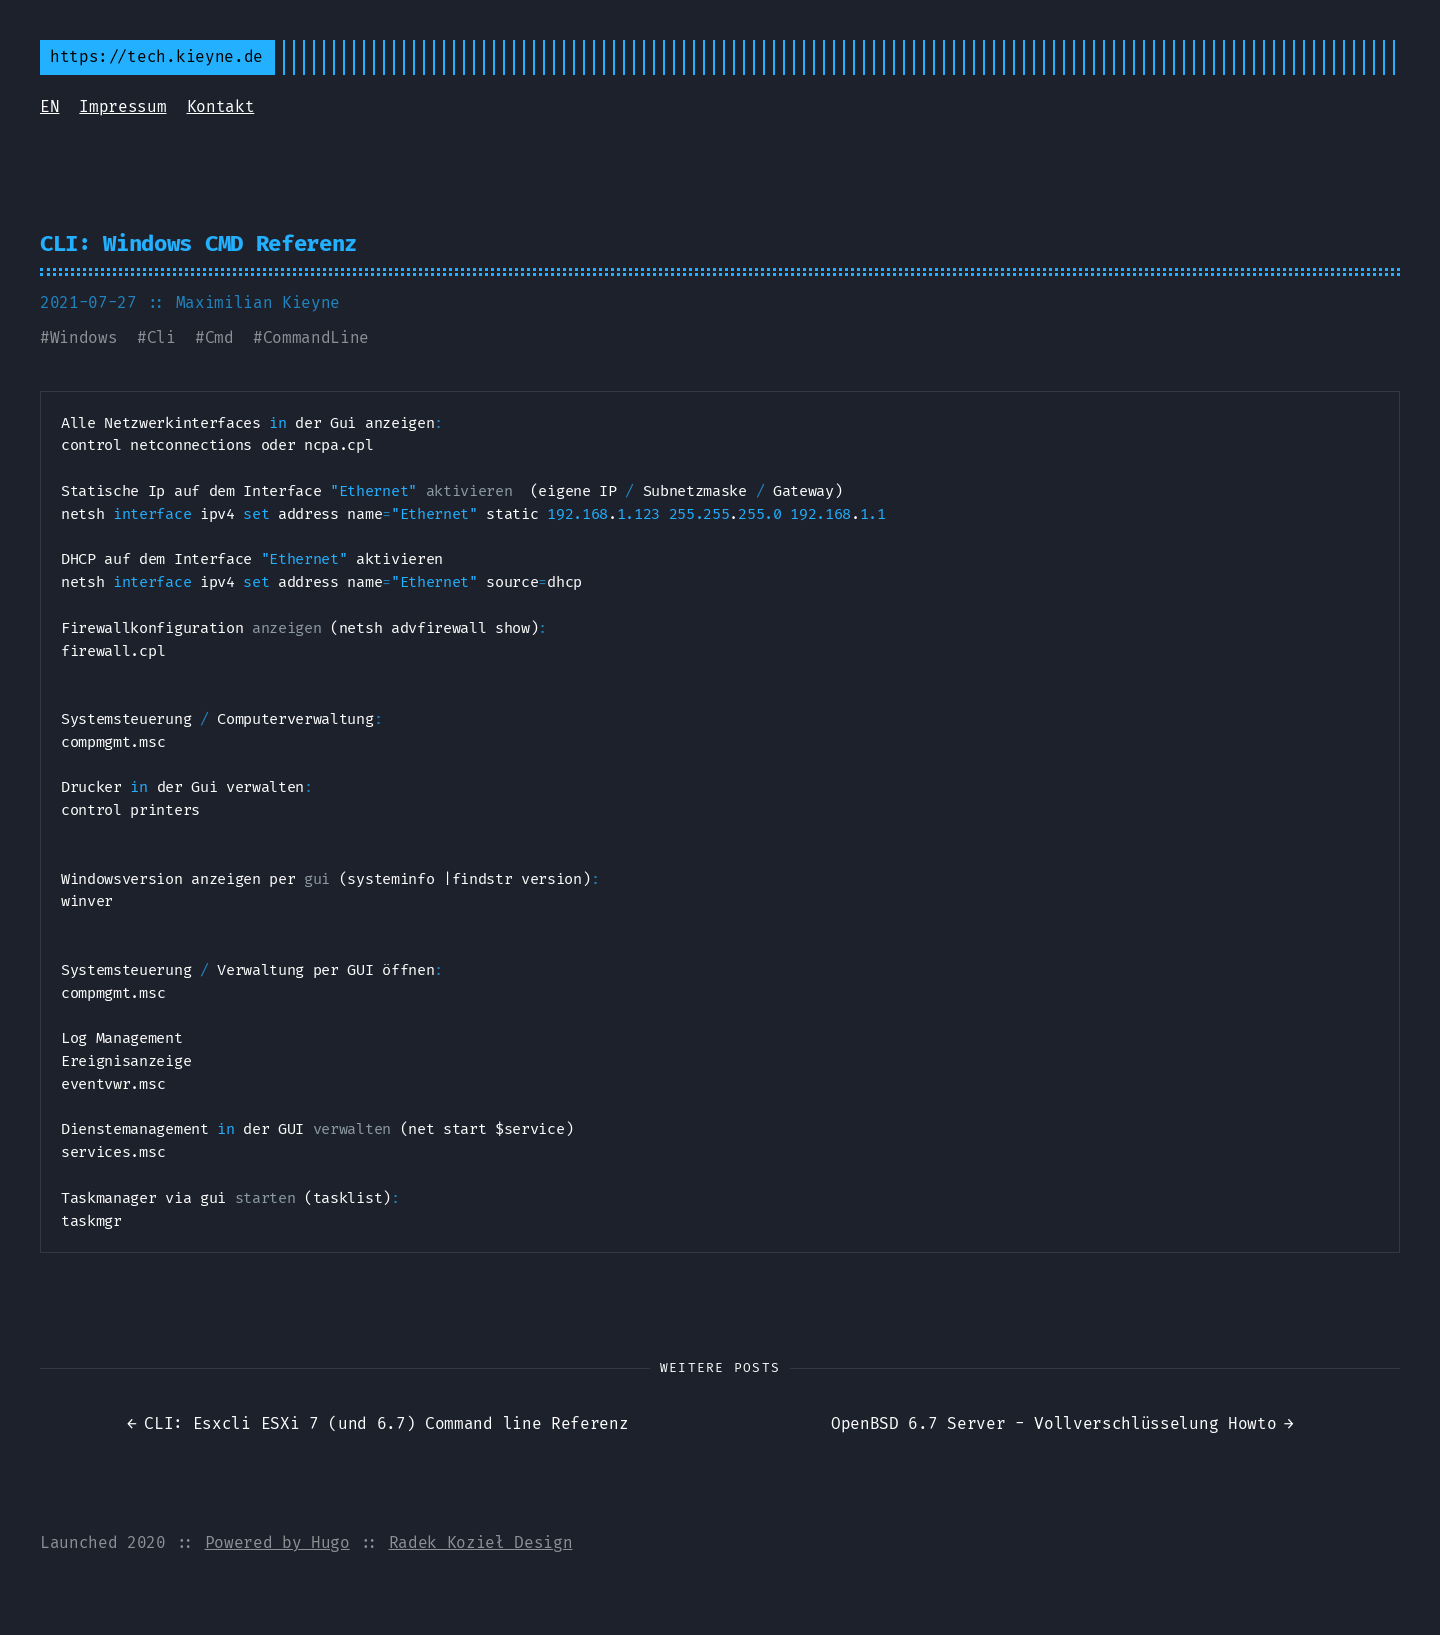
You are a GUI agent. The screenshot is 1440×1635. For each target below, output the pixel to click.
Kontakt (221, 106)
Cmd (219, 337)
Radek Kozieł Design (481, 1542)
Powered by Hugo (277, 1542)
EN (49, 106)
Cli (161, 337)
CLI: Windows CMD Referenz (198, 243)
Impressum (122, 106)
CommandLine (316, 337)
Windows (84, 337)
